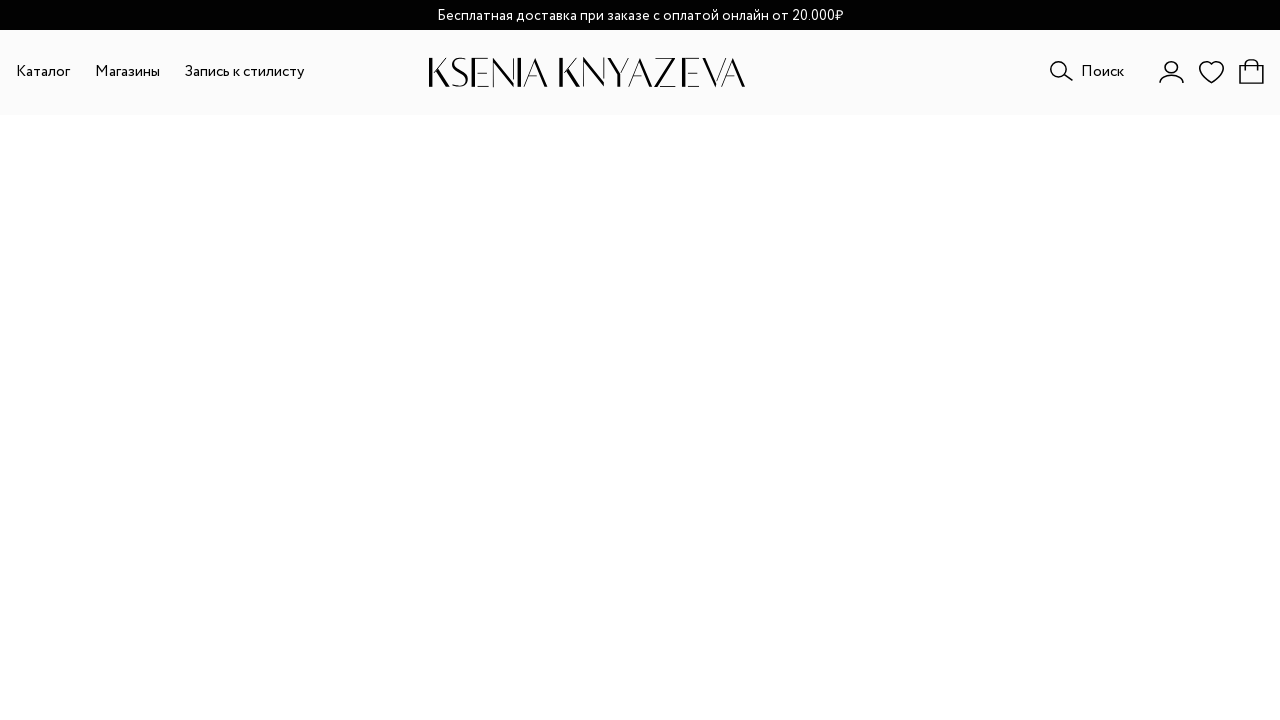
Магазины (127, 72)
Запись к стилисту (244, 72)
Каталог (43, 72)
